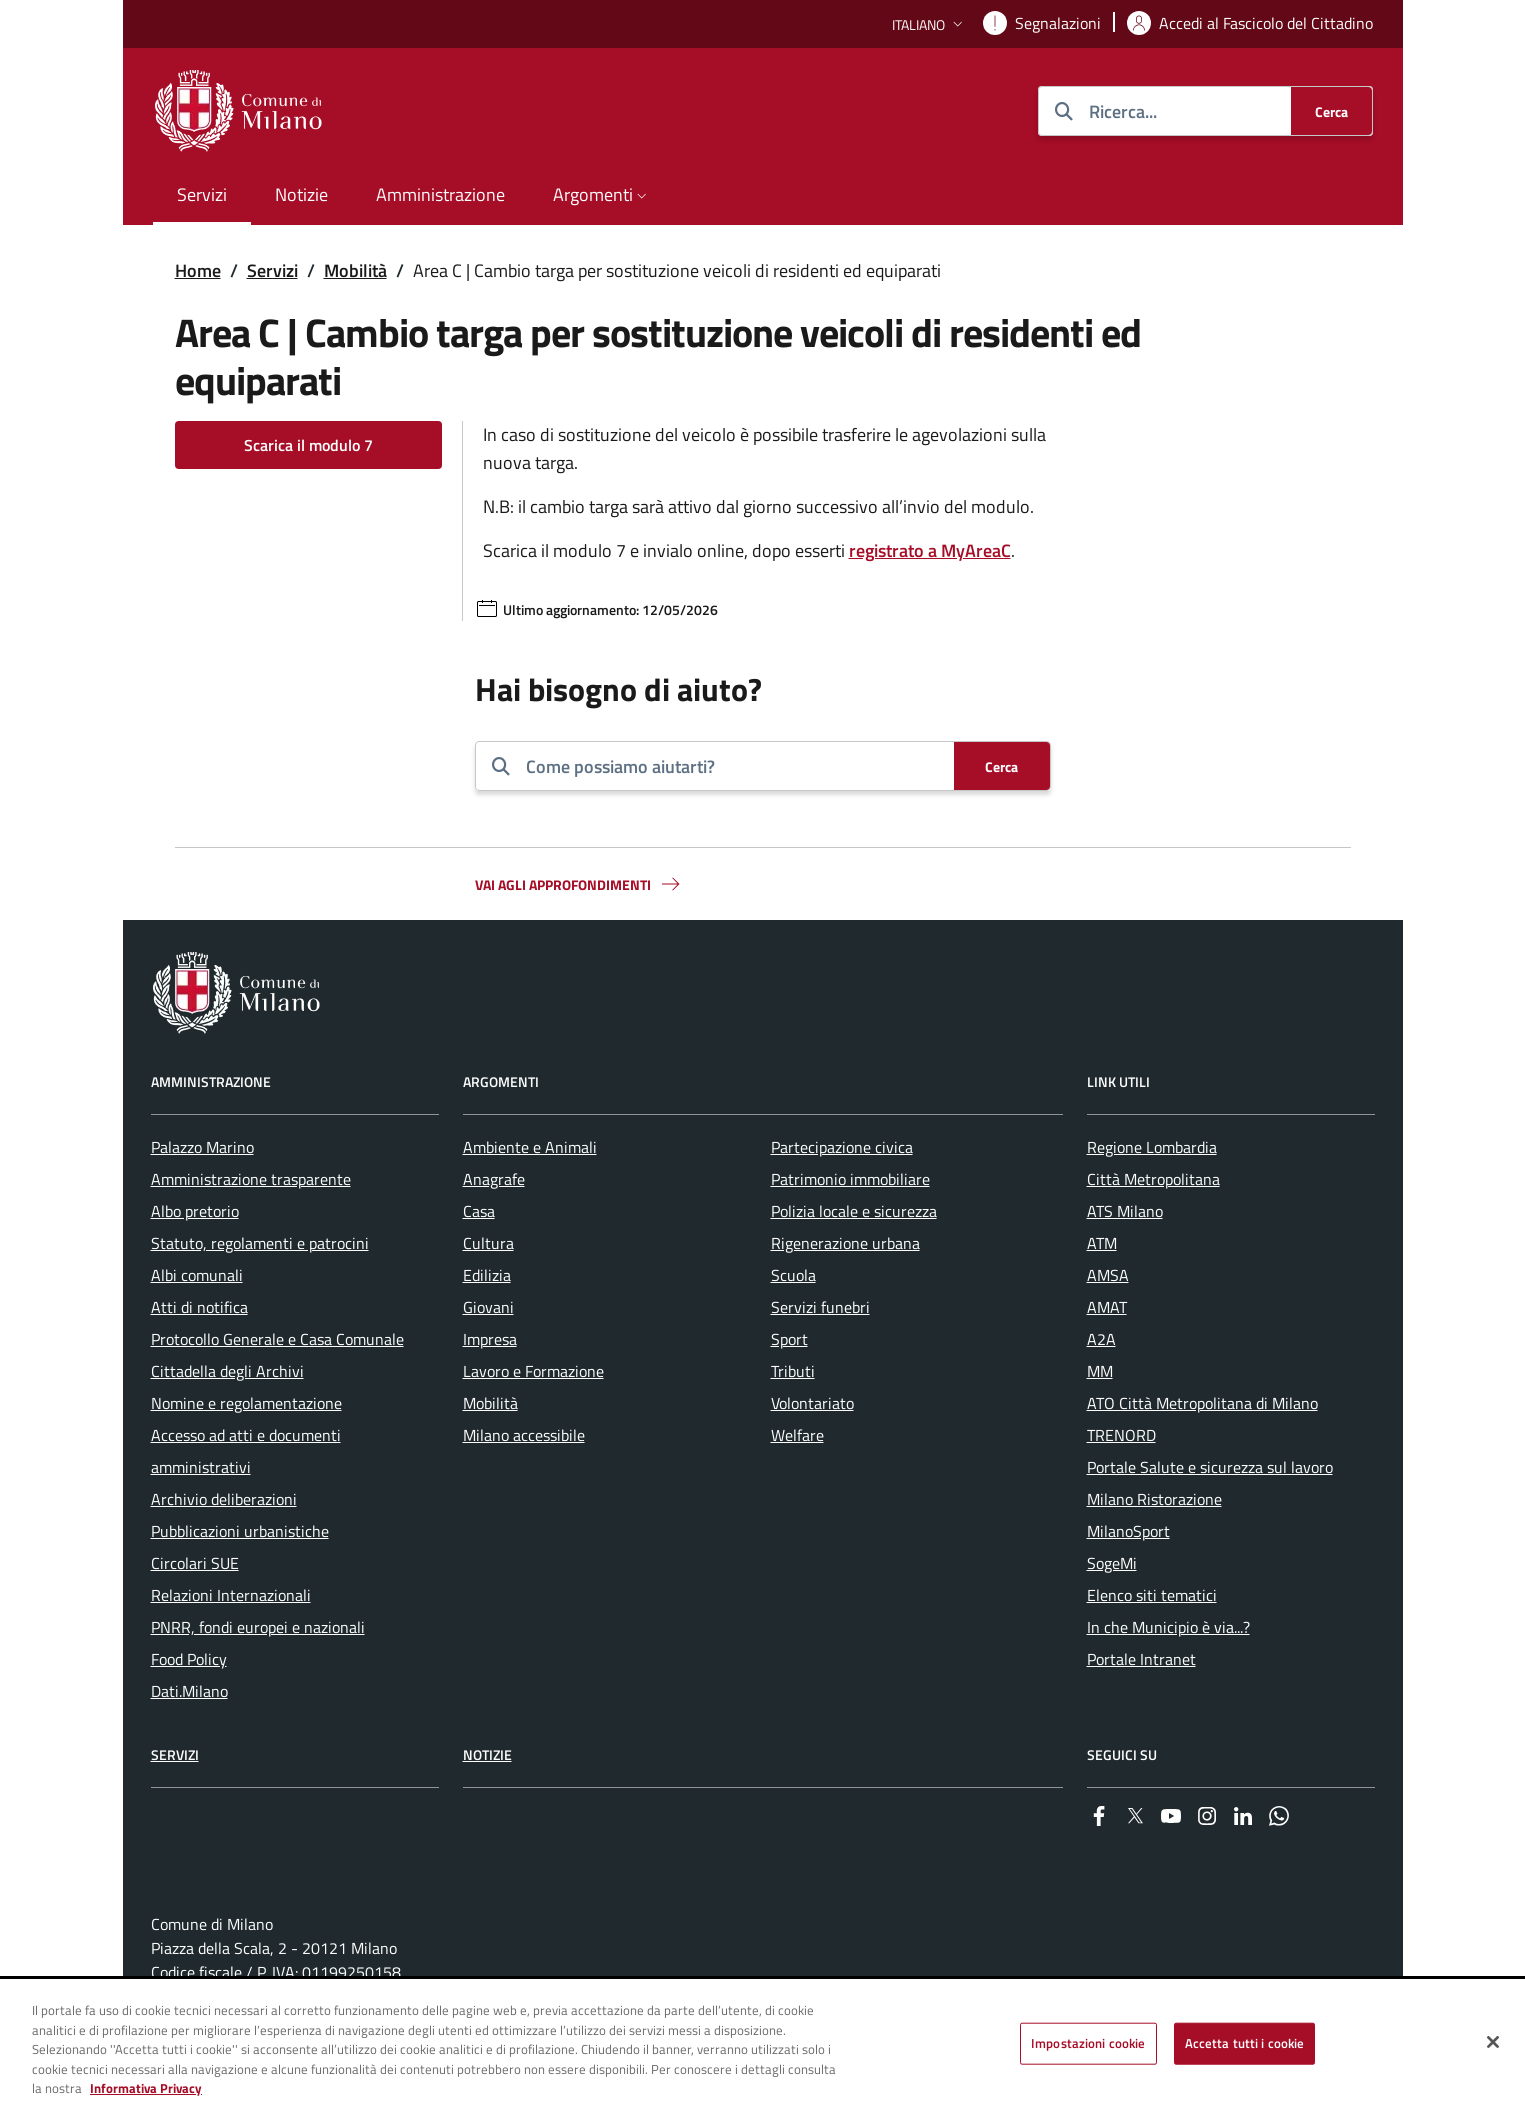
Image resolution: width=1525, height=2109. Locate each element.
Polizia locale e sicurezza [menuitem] (854, 1211)
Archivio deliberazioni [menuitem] (224, 1499)
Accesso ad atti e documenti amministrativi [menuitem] (246, 1451)
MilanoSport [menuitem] (1128, 1531)
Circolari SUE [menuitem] (195, 1563)
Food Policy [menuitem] (189, 1659)
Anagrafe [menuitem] (494, 1179)
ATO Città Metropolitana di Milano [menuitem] (1202, 1403)
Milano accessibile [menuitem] (524, 1435)
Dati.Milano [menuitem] (189, 1691)
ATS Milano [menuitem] (1125, 1211)
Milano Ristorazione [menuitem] (1154, 1499)
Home (198, 270)
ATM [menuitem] (1102, 1243)
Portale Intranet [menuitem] (1141, 1659)
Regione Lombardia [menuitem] (1152, 1147)
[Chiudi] (1493, 2042)
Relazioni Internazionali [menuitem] (231, 1595)
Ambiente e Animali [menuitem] (530, 1147)
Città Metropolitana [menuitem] (1153, 1179)
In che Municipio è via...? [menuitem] (1168, 1627)
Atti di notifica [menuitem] (199, 1307)
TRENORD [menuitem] (1121, 1435)
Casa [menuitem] (479, 1211)
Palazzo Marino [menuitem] (202, 1147)
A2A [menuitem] (1101, 1339)
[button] (929, 24)
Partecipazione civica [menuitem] (842, 1147)
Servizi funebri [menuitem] (820, 1307)
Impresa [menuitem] (490, 1339)
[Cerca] (1331, 111)
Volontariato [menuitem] (812, 1403)
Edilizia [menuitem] (487, 1275)
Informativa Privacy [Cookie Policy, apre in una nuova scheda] (146, 2089)
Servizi (272, 270)
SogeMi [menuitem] (1112, 1563)
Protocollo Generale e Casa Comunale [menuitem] (277, 1339)
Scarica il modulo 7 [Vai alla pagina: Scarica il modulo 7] (308, 445)
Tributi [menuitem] (793, 1371)
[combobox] (732, 766)
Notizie (487, 1754)
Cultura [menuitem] (488, 1243)
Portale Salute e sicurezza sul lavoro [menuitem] (1210, 1467)
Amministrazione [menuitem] (440, 194)
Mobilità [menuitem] (490, 1403)
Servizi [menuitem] (202, 194)
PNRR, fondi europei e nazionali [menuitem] (258, 1627)
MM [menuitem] (1100, 1371)
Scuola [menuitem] (793, 1275)
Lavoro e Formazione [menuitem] (533, 1371)
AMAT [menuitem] (1107, 1307)
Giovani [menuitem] (488, 1307)
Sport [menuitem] (789, 1339)
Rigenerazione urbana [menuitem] (845, 1243)
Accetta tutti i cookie (1245, 2043)
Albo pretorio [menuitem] (195, 1211)
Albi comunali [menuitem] (197, 1275)
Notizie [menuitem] (301, 194)
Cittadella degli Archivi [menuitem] (227, 1371)
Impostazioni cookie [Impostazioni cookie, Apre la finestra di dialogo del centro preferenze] (1088, 2043)
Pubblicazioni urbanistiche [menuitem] (240, 1531)
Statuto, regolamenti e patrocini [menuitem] (260, 1243)
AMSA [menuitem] (1108, 1275)
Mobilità (355, 270)
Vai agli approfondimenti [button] (579, 884)
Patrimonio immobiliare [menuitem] (850, 1179)
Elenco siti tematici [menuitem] (1152, 1595)
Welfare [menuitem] (797, 1435)
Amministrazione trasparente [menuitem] (251, 1179)
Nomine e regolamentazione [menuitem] (246, 1403)
